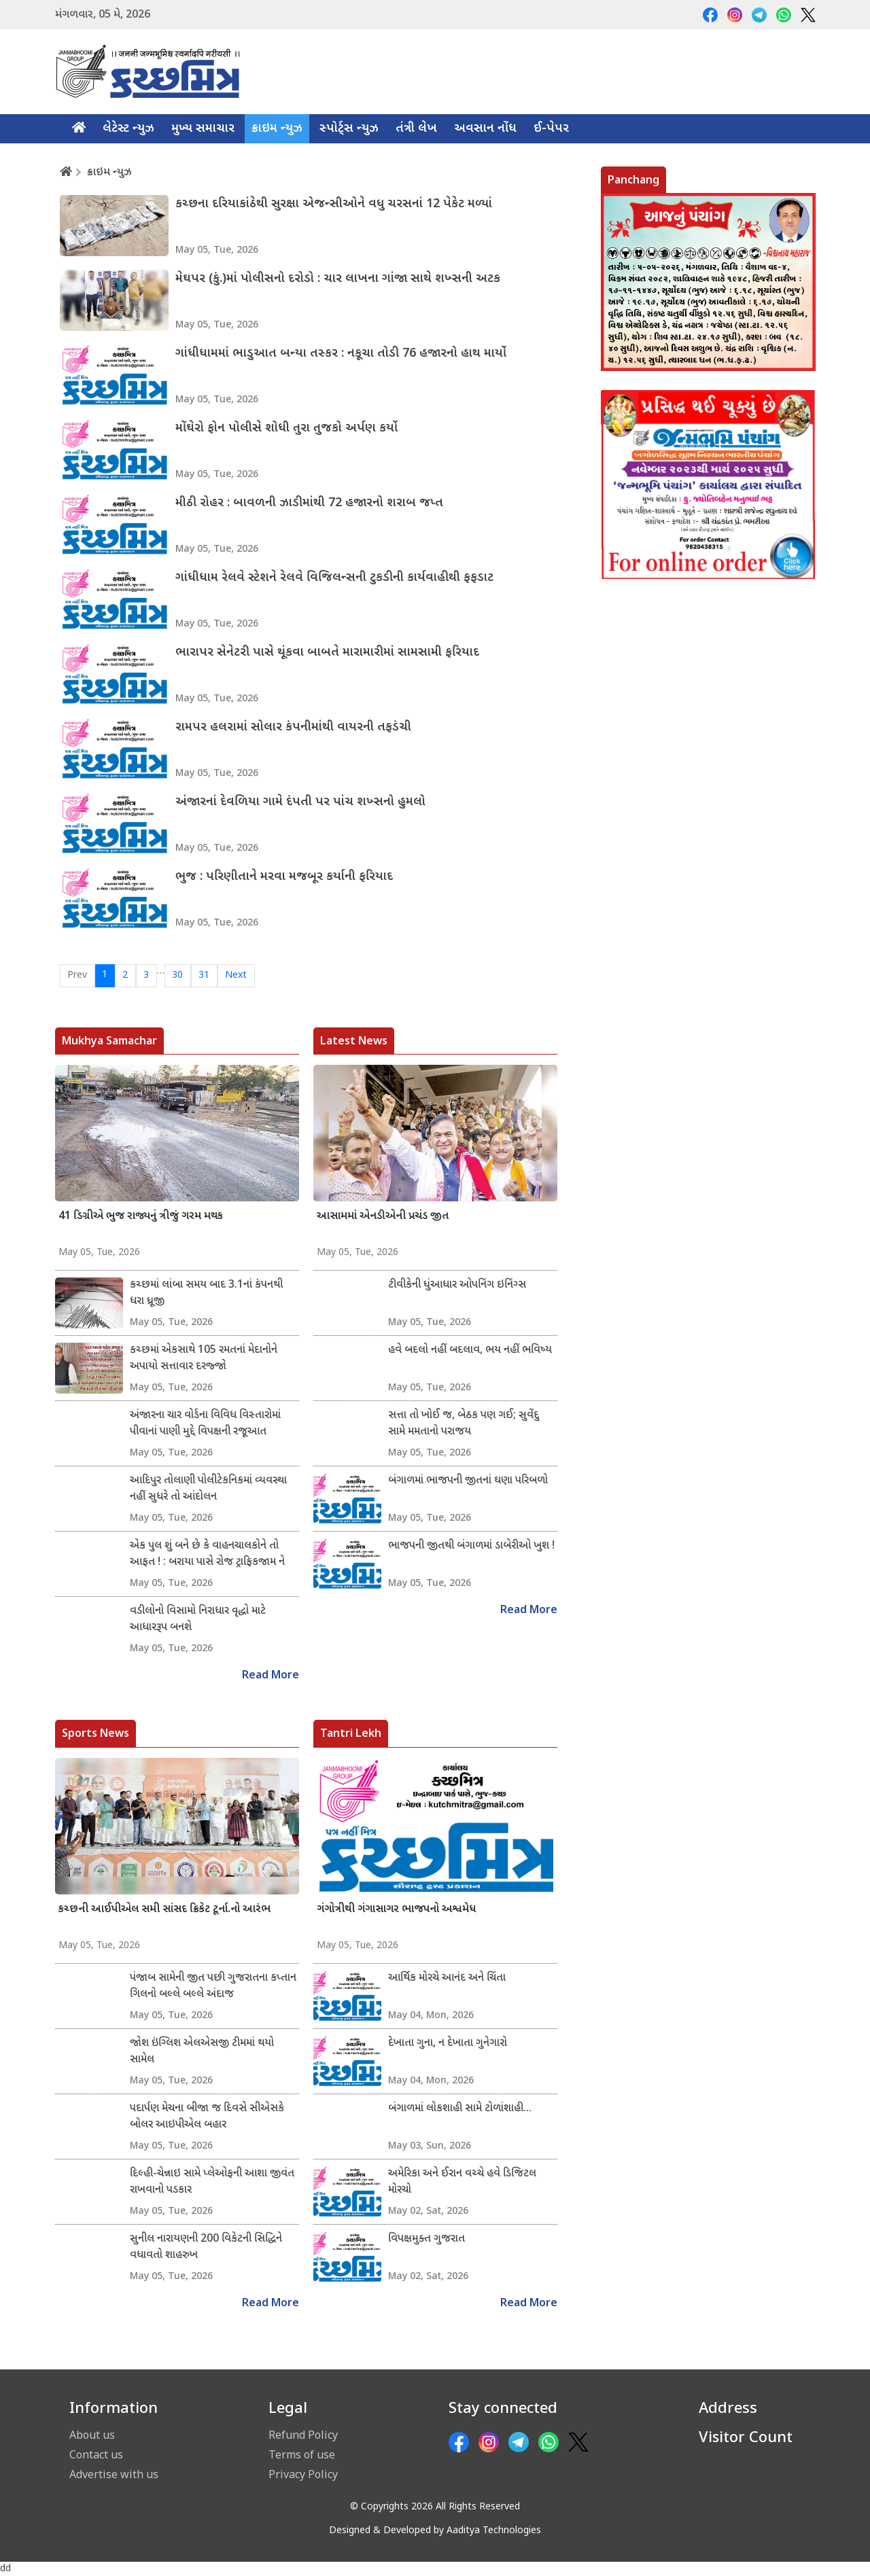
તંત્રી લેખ (416, 129)
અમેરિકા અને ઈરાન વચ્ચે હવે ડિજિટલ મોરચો (462, 2182)
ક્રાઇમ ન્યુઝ (276, 129)
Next (236, 975)
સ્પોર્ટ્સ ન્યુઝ (349, 129)
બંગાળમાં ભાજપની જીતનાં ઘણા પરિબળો (468, 1481)
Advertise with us (113, 2474)
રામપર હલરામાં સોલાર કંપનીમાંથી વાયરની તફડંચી (293, 727)
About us (92, 2434)
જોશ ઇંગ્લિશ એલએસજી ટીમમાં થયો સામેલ (202, 2051)
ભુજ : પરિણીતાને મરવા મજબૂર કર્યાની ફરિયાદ (284, 877)
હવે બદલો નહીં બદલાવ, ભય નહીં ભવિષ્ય (470, 1350)
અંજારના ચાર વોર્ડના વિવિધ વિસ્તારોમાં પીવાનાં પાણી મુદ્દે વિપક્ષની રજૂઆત (205, 1424)
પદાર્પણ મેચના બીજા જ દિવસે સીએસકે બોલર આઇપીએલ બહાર (207, 2117)
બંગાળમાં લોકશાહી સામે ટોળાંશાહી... (460, 2109)
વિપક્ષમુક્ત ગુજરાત (426, 2239)
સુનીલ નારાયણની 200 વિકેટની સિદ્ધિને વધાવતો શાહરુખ (206, 2247)
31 (203, 975)
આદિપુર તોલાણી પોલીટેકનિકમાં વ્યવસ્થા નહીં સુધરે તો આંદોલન (208, 1489)
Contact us (96, 2454)
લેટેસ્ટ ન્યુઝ (128, 129)
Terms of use (301, 2454)
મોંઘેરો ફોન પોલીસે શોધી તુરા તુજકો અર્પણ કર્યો (286, 428)
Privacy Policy (303, 2474)
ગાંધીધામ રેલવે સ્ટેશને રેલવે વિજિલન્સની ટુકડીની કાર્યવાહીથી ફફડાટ (334, 578)
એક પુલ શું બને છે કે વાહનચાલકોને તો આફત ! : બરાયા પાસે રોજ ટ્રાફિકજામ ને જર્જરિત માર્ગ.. (207, 1554)
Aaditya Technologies (494, 2530)
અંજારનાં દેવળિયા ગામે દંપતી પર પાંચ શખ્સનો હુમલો (300, 802)
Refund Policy (303, 2434)
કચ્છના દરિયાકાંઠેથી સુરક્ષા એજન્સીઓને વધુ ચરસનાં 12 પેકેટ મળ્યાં (333, 204)
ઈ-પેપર (551, 129)
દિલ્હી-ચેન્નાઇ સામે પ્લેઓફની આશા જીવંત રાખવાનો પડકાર (212, 2182)
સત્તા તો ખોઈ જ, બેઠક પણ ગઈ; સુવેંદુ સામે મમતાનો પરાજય (463, 1424)
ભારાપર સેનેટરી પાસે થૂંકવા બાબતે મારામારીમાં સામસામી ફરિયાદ (327, 652)
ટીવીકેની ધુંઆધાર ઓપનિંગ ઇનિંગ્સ (457, 1285)
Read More (270, 1676)
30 (177, 975)
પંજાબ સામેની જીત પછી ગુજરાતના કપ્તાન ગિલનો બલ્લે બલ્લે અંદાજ (213, 1986)
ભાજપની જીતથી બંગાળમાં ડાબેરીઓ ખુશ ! (471, 1546)
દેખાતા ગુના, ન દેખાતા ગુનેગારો (447, 2043)
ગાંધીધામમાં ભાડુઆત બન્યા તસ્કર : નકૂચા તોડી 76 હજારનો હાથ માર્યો (340, 353)
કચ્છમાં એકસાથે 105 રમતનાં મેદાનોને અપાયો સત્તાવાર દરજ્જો (203, 1358)
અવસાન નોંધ (485, 129)
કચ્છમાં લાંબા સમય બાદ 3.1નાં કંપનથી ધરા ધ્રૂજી (206, 1293)
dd (5, 2568)
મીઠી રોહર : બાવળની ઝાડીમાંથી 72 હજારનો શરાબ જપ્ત (309, 503)
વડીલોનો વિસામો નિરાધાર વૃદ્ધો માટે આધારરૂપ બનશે (198, 1619)
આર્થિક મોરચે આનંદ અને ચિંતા (447, 1978)
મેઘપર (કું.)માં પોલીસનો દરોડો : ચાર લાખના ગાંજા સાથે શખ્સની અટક (337, 279)
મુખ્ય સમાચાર (202, 129)
